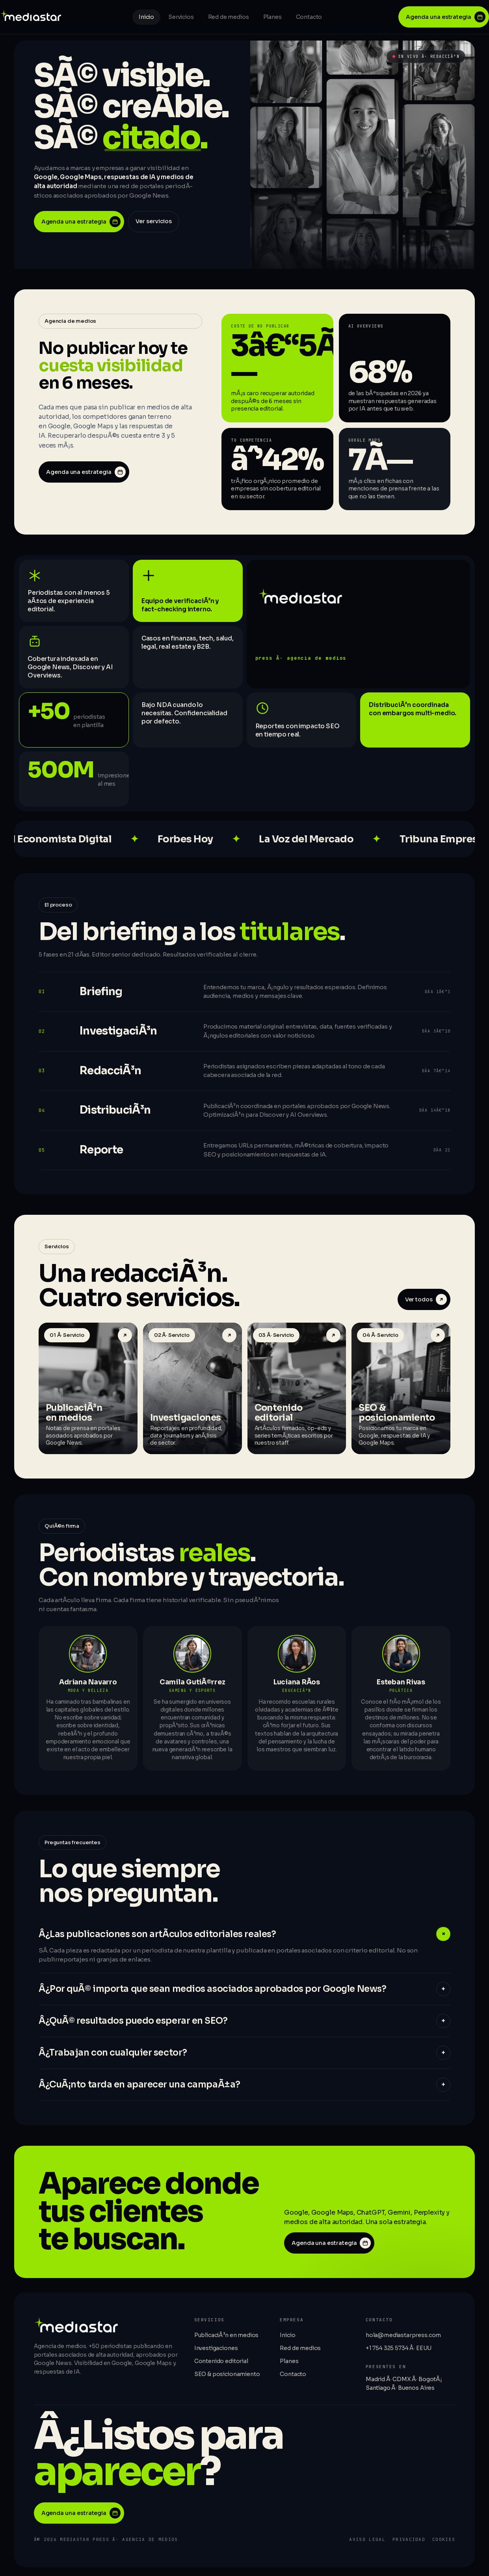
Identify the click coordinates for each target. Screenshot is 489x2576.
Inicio (146, 16)
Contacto (309, 16)
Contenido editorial (221, 2363)
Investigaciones (216, 2350)
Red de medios (228, 16)
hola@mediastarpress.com (403, 2337)
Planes (272, 16)
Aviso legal (367, 2542)
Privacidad (408, 2542)
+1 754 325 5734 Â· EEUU (398, 2350)
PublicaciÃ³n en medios (226, 2337)
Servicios (181, 16)
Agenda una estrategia (445, 16)
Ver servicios (154, 221)
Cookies (443, 2542)
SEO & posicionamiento (227, 2376)
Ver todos (426, 1302)
